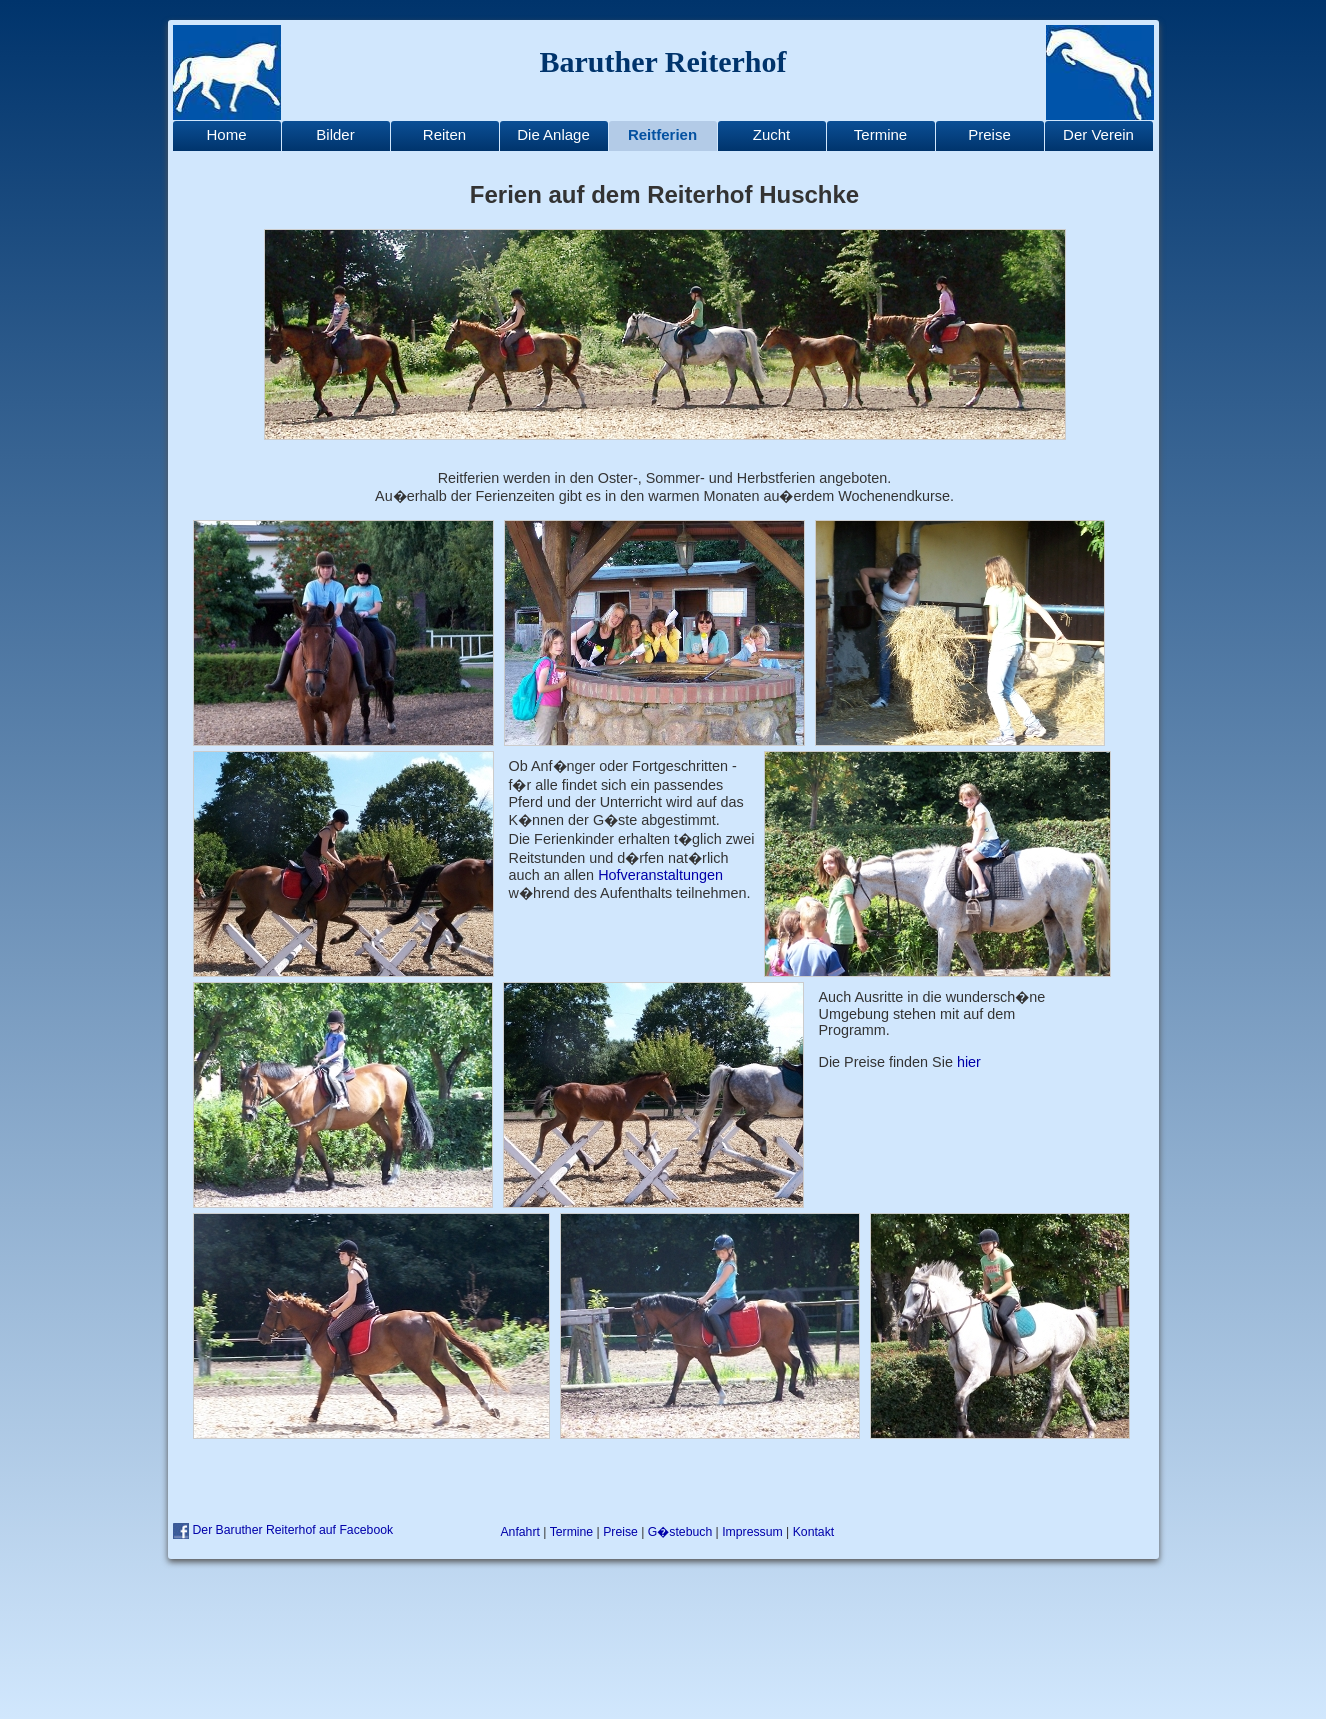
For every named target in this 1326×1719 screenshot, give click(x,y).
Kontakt (814, 1532)
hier (969, 1062)
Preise (620, 1532)
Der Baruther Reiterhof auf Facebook (293, 1530)
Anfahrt (519, 1532)
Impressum (752, 1532)
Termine (572, 1532)
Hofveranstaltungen (660, 875)
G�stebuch (680, 1532)
